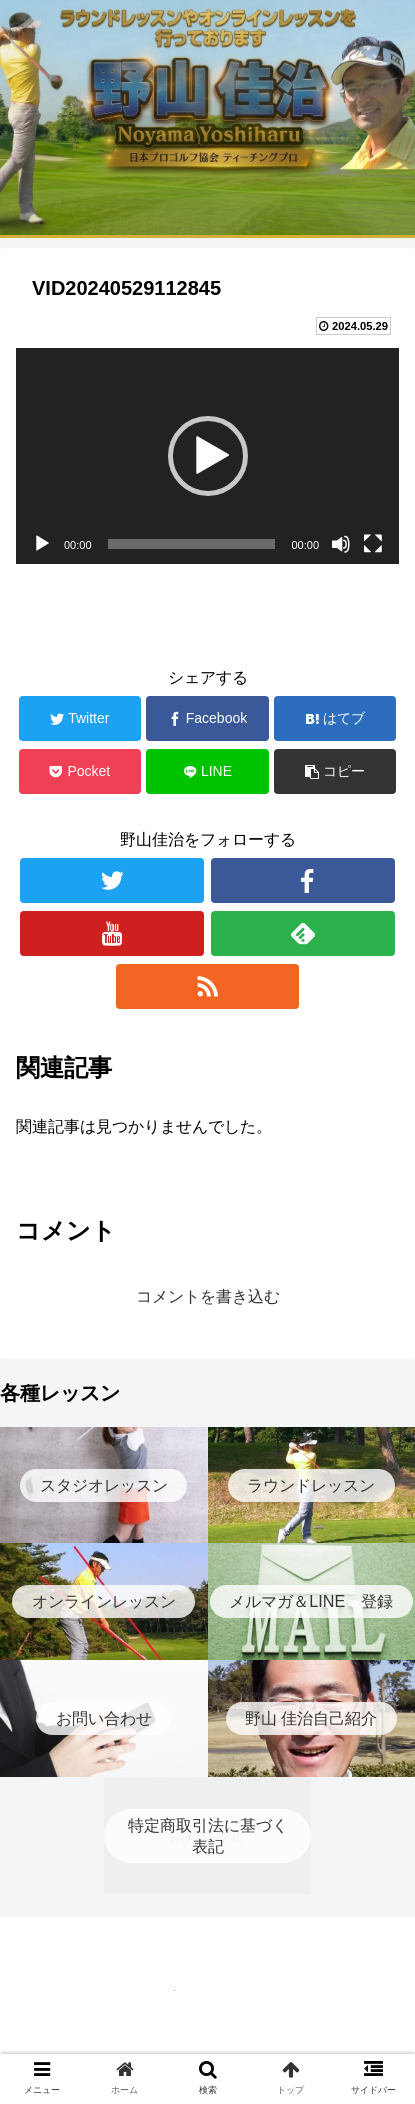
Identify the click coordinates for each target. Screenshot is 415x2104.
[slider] (192, 544)
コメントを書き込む (208, 1296)
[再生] (42, 544)
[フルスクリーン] (373, 544)
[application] (207, 456)
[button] (208, 456)
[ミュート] (341, 544)
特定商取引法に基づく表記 (208, 2040)
